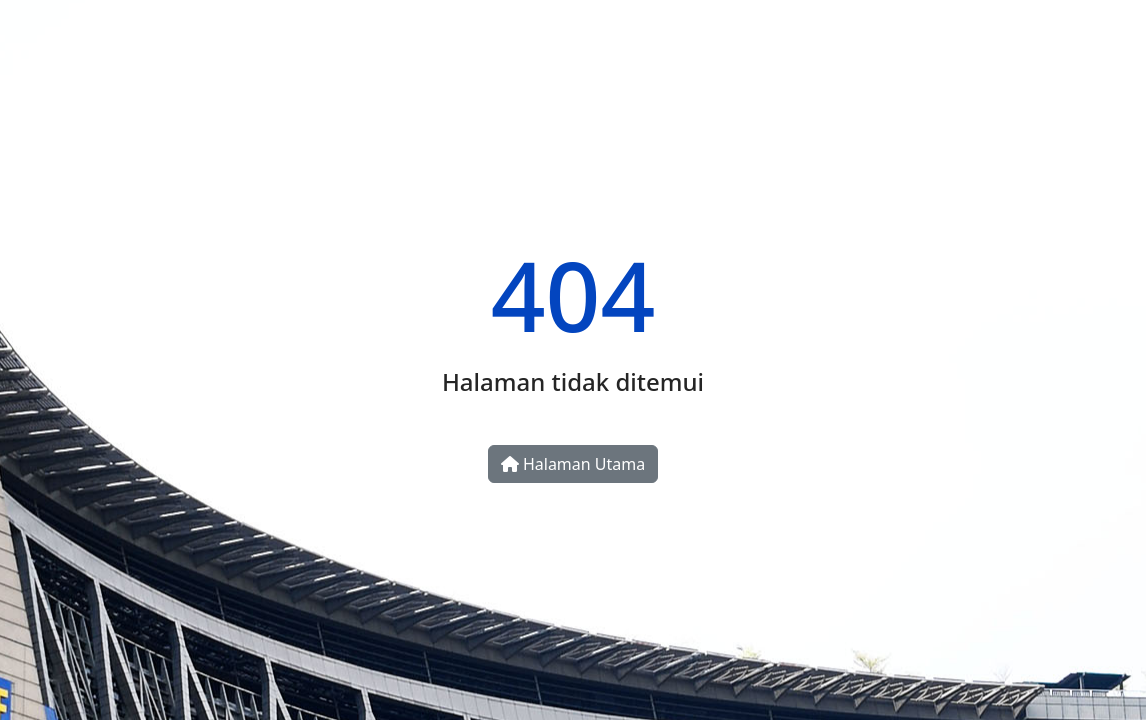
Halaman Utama (573, 464)
